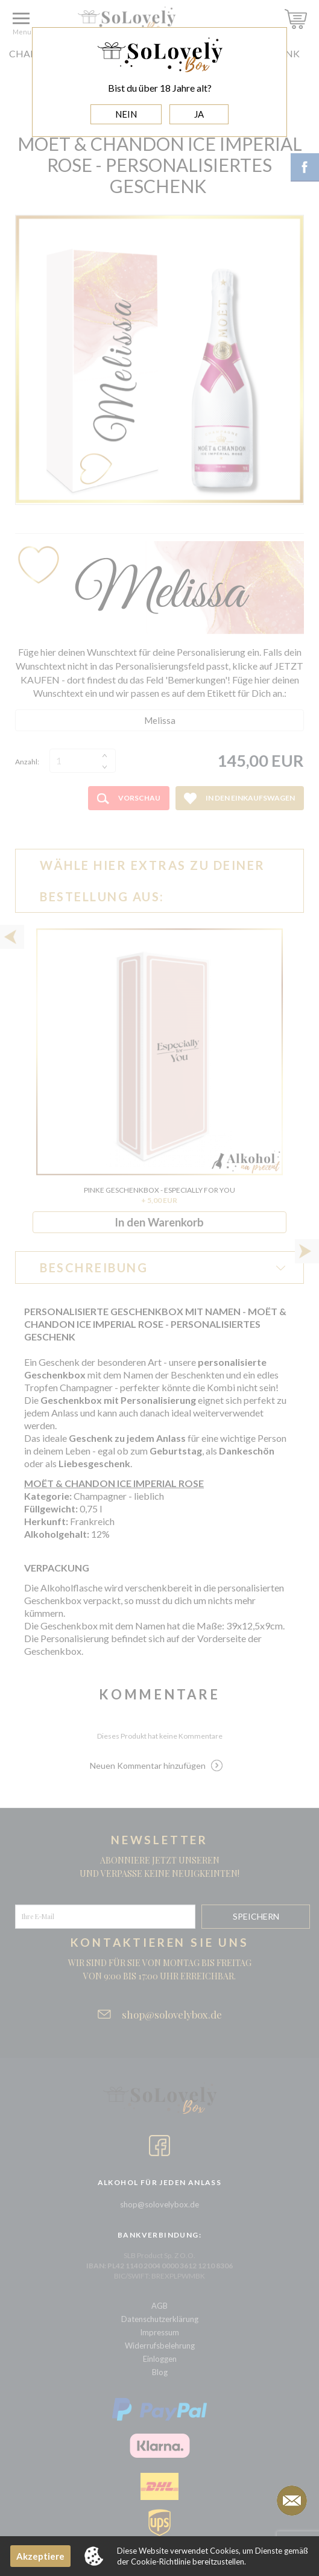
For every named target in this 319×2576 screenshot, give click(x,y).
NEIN (126, 114)
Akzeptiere (40, 2556)
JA (199, 114)
